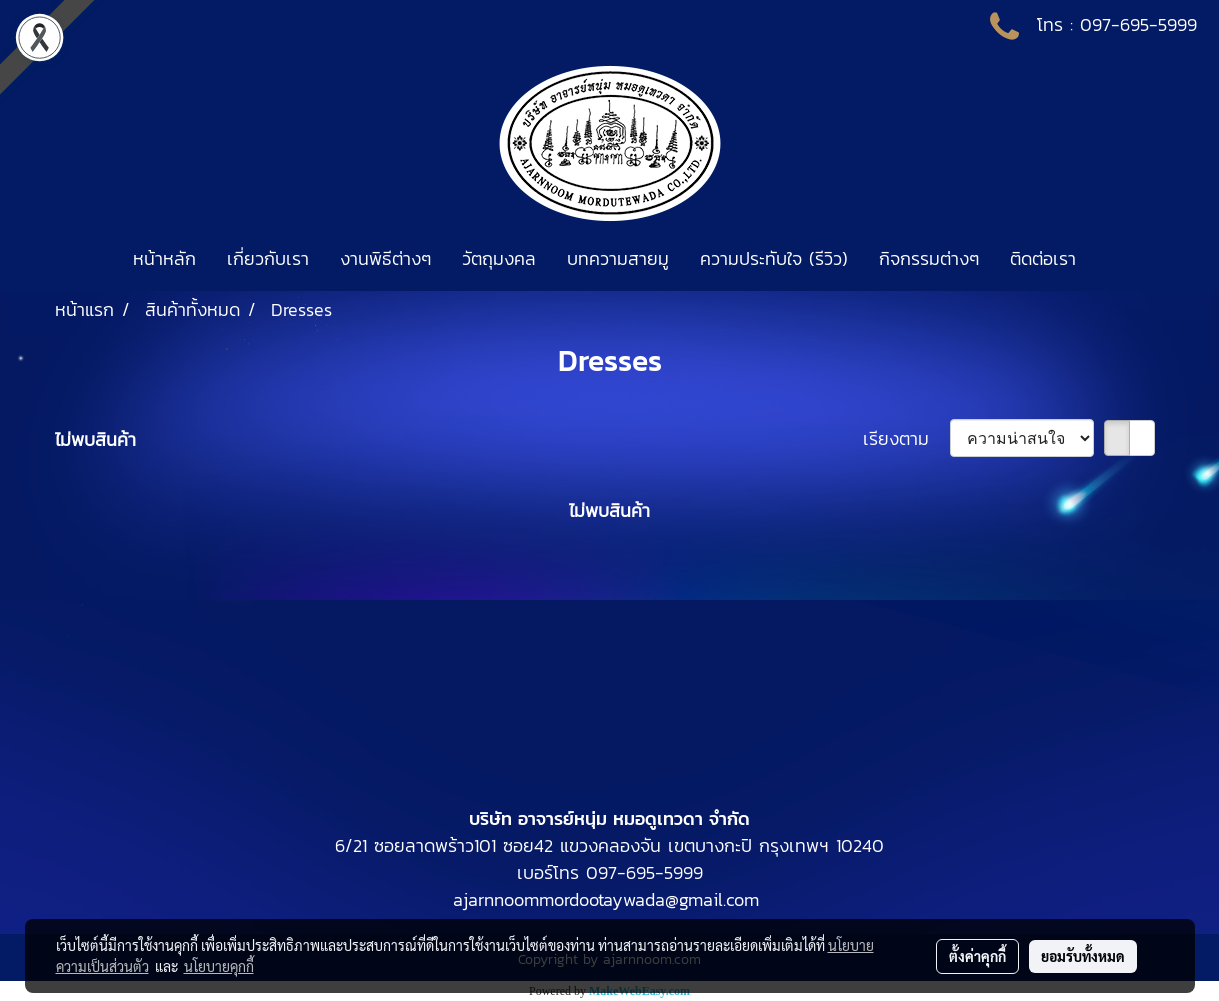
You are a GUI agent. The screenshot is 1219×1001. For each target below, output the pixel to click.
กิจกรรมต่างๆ (929, 258)
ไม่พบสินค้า (95, 439)
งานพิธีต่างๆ (385, 258)
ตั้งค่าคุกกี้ (977, 956)
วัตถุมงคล (499, 258)
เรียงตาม (906, 438)
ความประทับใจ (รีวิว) (774, 258)
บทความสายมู (618, 258)
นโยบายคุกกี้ (219, 966)
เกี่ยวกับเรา (268, 258)
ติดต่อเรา (1043, 258)
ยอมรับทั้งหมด (1083, 956)
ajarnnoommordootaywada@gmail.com (606, 899)
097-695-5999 (1138, 24)
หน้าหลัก (164, 258)
